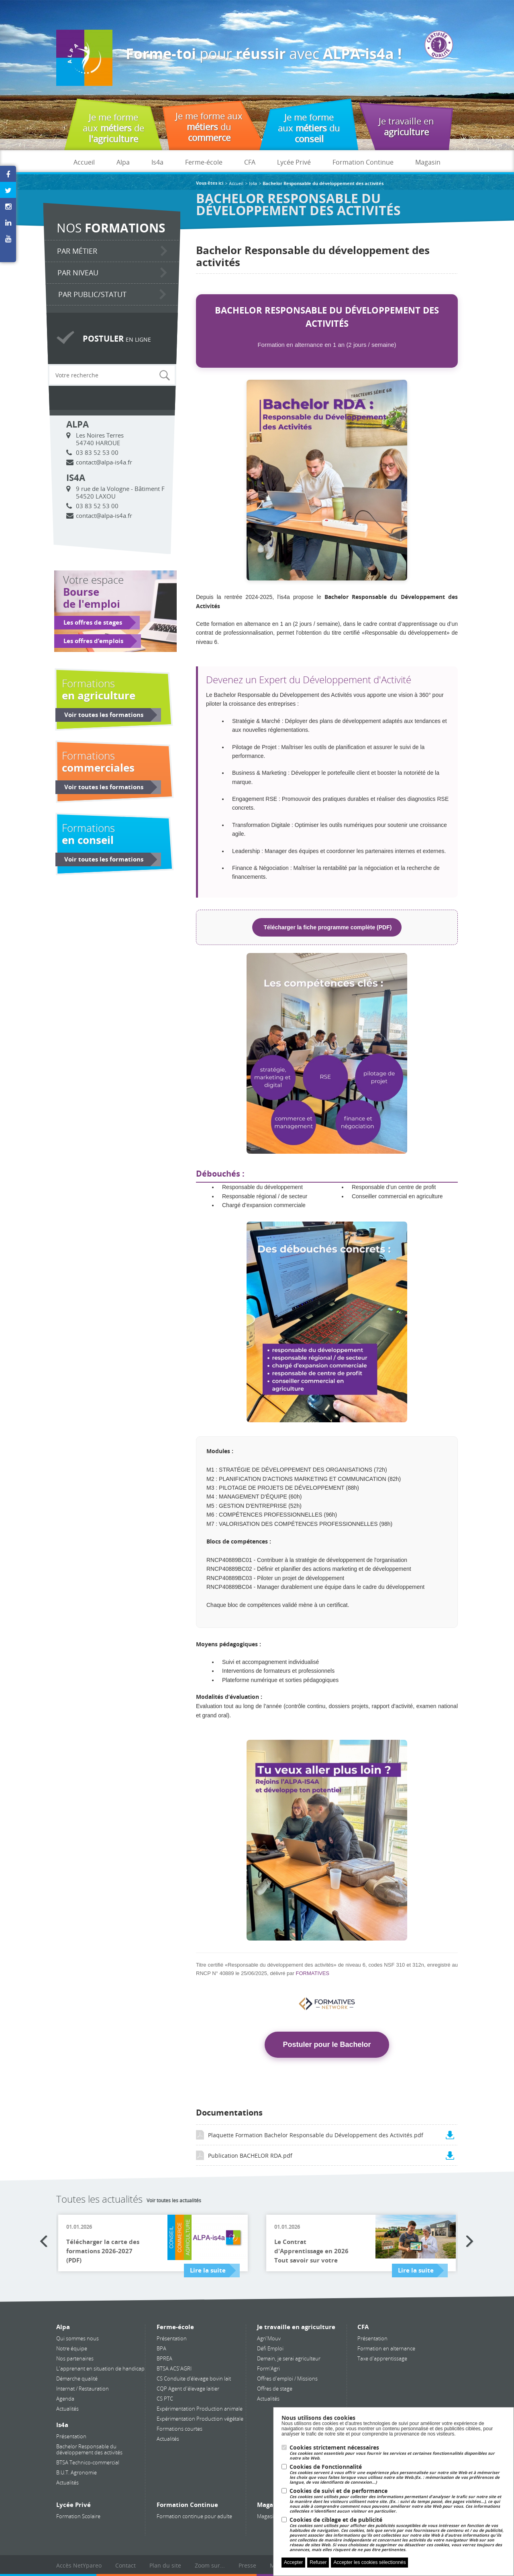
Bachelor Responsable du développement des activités (89, 2449)
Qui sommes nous (77, 2338)
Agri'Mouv (269, 2338)
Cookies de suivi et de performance (398, 2501)
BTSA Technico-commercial (87, 2462)
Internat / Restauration (82, 2388)
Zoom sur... (210, 2565)
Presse (247, 2565)
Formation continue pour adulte (194, 2516)
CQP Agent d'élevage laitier (188, 2388)
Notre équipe (71, 2348)
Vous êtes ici (209, 183)
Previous (44, 2242)
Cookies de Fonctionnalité (398, 2474)
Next (470, 2242)
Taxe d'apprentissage (382, 2358)
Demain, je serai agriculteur (288, 2358)
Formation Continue (363, 162)
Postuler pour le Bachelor (327, 2044)
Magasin (428, 162)
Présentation (71, 2436)
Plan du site (165, 2565)
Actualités (67, 2408)
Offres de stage (274, 2388)
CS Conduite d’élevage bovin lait (194, 2378)
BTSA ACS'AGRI (174, 2368)
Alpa (123, 162)
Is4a (157, 162)
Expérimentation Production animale (200, 2408)
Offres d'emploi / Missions (287, 2378)
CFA (249, 162)
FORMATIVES (313, 1973)
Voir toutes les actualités (174, 2200)
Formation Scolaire (78, 2516)
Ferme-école (203, 162)
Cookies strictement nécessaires (398, 2452)
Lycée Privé (294, 162)
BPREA (164, 2358)
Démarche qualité (77, 2378)
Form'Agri (268, 2368)
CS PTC (165, 2398)
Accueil (84, 162)
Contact (125, 2565)
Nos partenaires (75, 2358)
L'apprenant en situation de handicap (100, 2368)
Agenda (65, 2398)
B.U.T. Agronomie (76, 2472)
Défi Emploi (270, 2348)
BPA (161, 2348)
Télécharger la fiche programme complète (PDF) (327, 927)
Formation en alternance (386, 2348)
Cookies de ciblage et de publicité (398, 2534)
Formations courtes (179, 2428)
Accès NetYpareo (79, 2565)
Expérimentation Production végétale (200, 2418)
